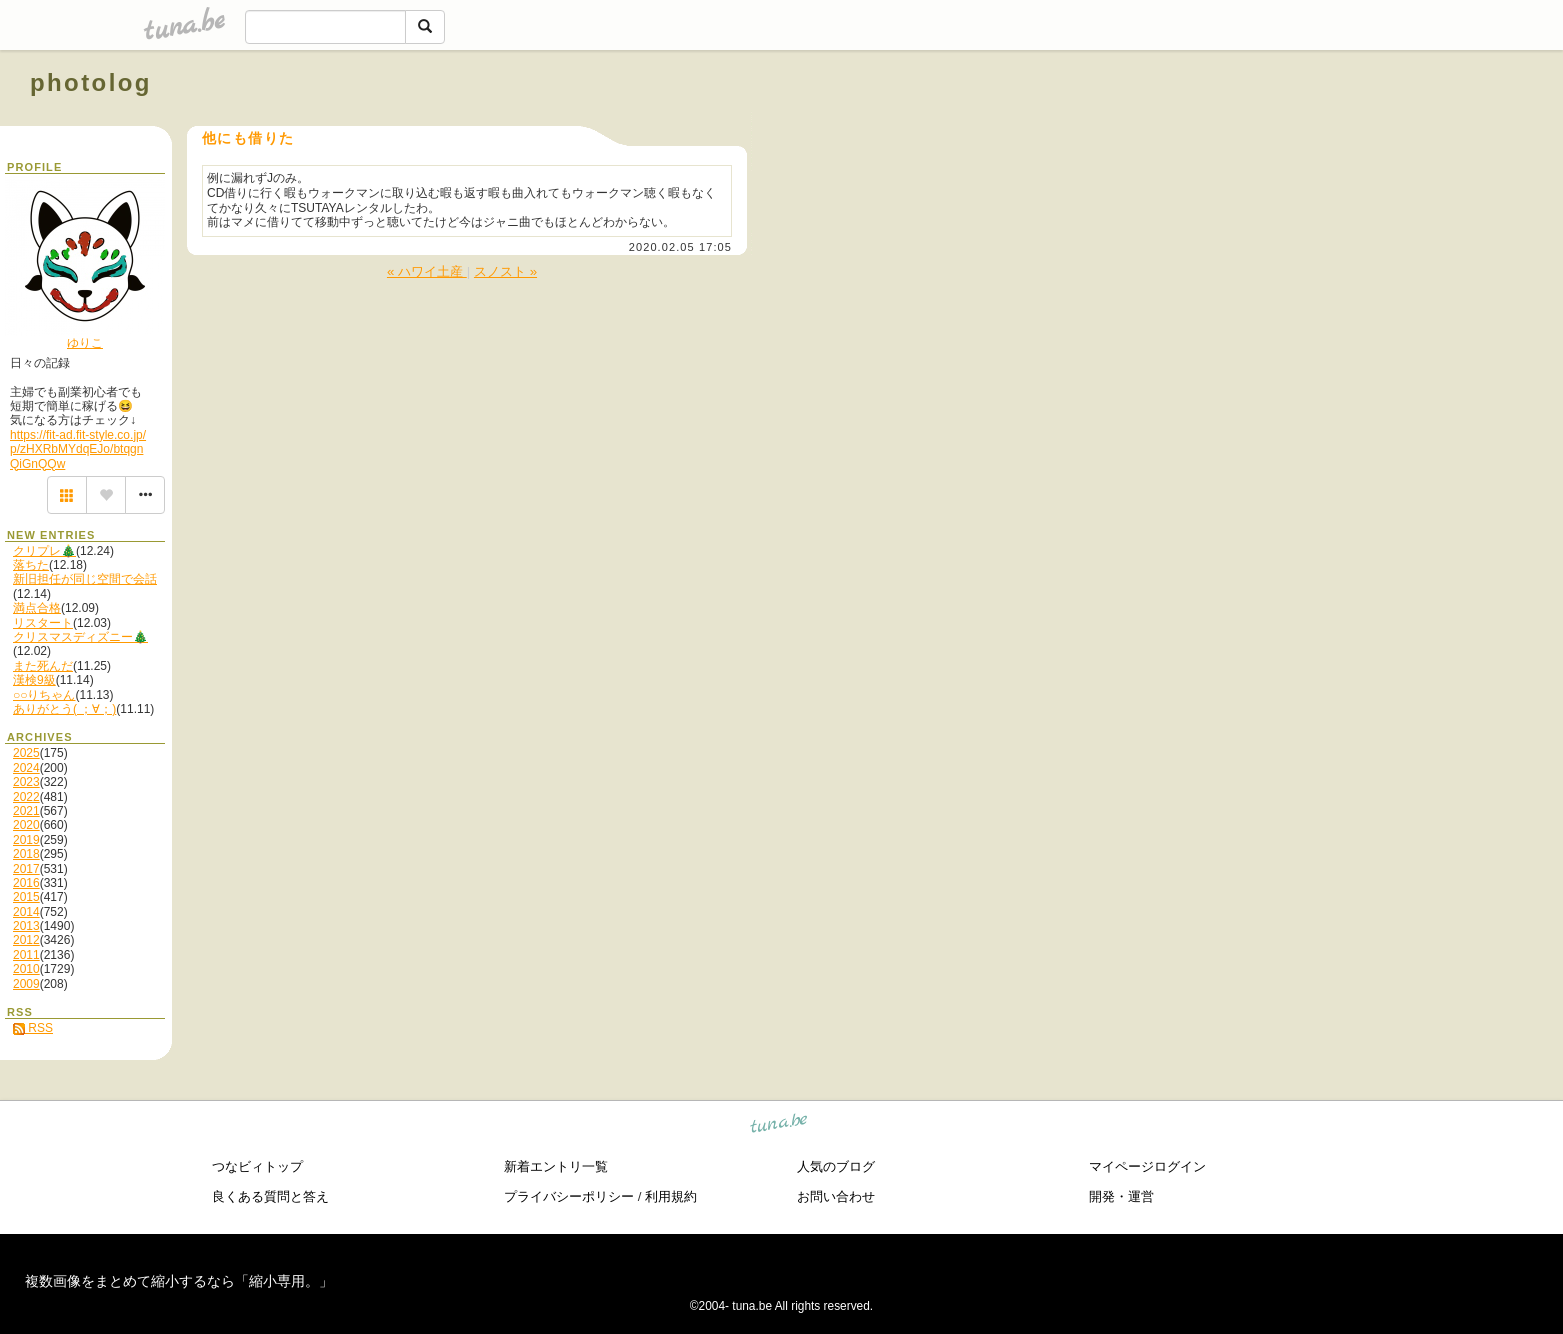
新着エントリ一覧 (556, 1166)
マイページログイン (1147, 1166)
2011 (26, 955)
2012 (26, 940)
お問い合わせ (836, 1196)
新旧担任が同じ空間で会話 (85, 579)
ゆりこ (85, 343)
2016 (26, 883)
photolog (91, 82)
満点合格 (37, 608)
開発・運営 (1121, 1196)
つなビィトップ (257, 1166)
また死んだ (43, 666)
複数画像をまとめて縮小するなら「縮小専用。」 (179, 1281)
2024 (26, 768)
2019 (26, 840)
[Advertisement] (1305, 128)
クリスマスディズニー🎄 (80, 637)
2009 (26, 984)
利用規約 (671, 1196)
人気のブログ (836, 1166)
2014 (26, 912)
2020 (26, 825)
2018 (26, 854)
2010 (26, 969)
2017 (26, 869)
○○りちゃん (44, 695)
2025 (26, 753)
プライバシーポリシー (569, 1196)
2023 (26, 782)
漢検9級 (34, 680)
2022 (26, 797)
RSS (33, 1028)
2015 (26, 897)
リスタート (43, 623)
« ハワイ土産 (427, 271)
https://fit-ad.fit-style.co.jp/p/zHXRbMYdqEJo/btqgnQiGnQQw (78, 449)
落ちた (31, 565)
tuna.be (779, 1126)
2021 (26, 811)
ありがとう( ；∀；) (64, 709)
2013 (26, 926)
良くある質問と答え (270, 1196)
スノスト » (505, 271)
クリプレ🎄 (44, 551)
